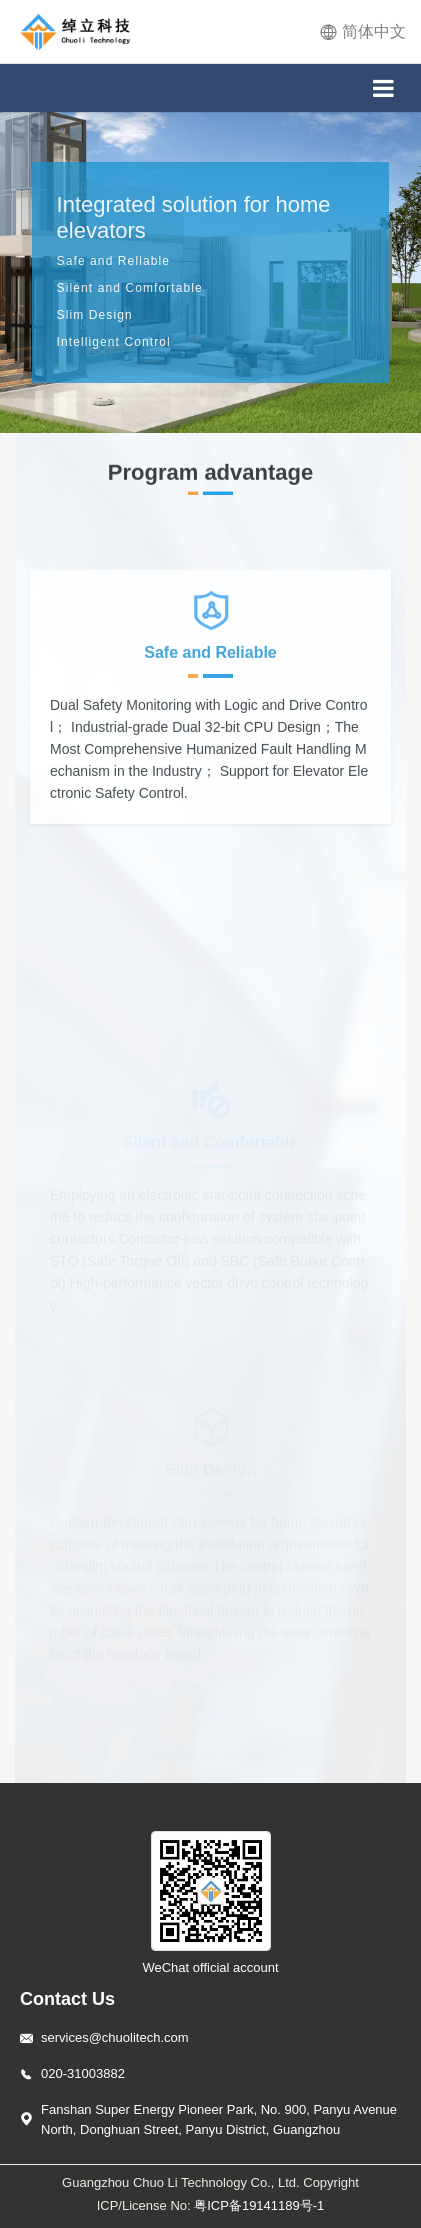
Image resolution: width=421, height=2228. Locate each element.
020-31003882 (83, 2073)
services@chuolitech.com (115, 2037)
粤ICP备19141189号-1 (259, 2205)
